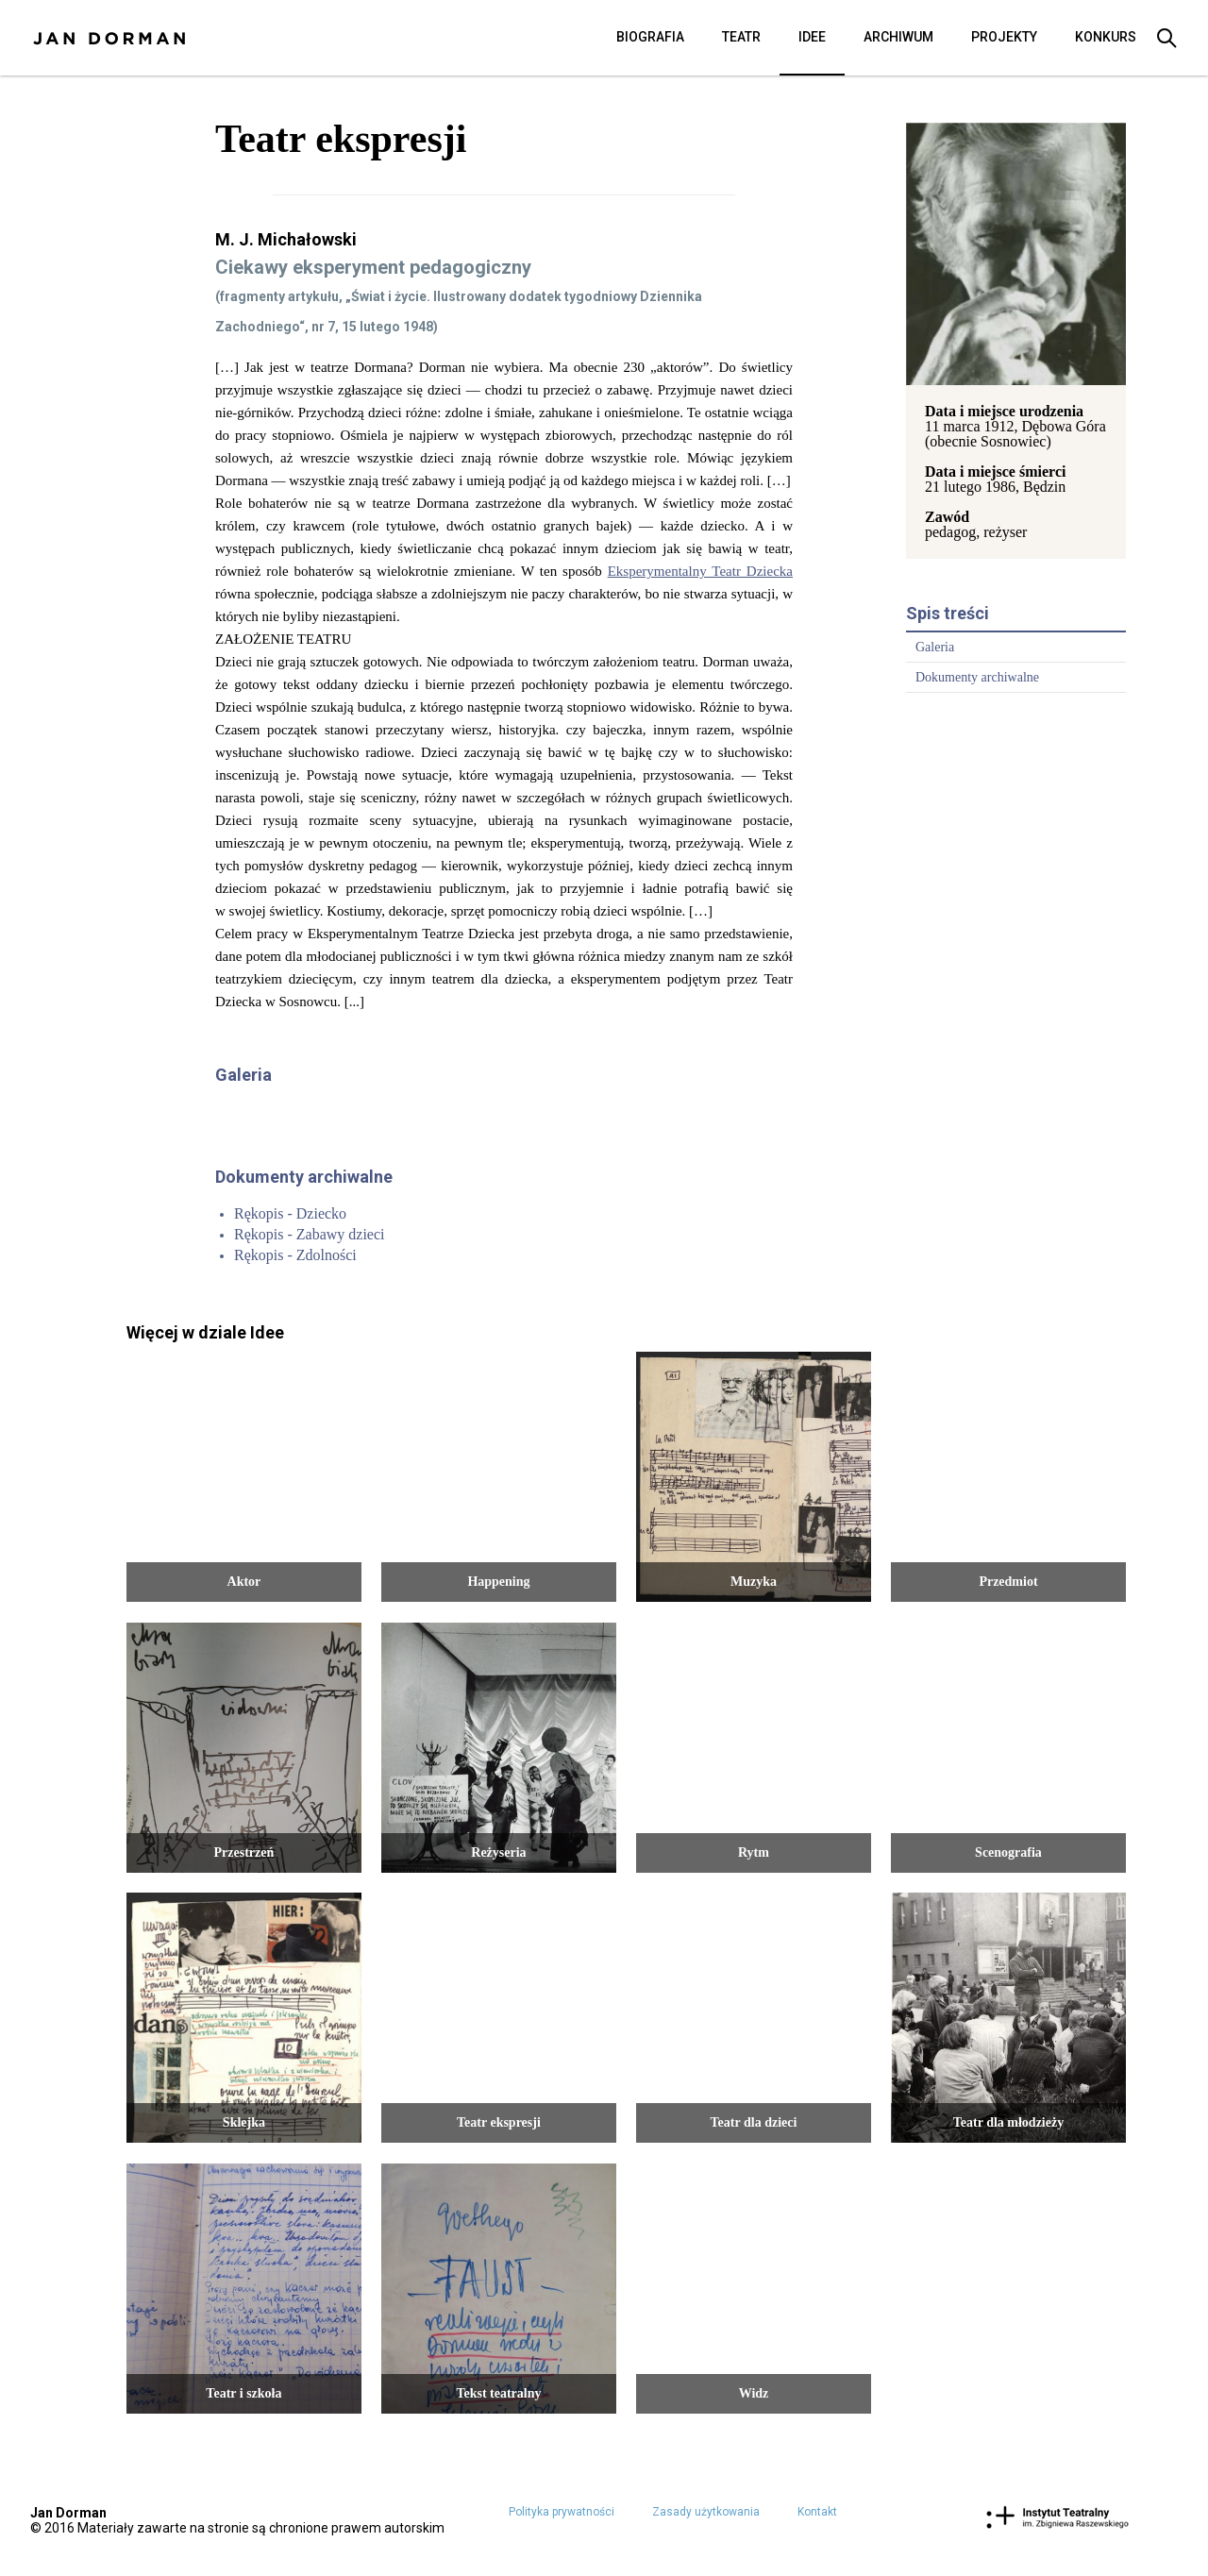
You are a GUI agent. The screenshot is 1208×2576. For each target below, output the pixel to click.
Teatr (741, 36)
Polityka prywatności (561, 2511)
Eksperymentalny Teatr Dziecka (700, 571)
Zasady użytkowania (706, 2511)
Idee (812, 36)
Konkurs (1105, 36)
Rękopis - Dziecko (290, 1213)
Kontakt (817, 2511)
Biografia (650, 36)
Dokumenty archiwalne (977, 677)
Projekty (1004, 36)
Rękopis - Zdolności (295, 1255)
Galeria (934, 647)
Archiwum (898, 36)
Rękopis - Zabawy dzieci (309, 1234)
